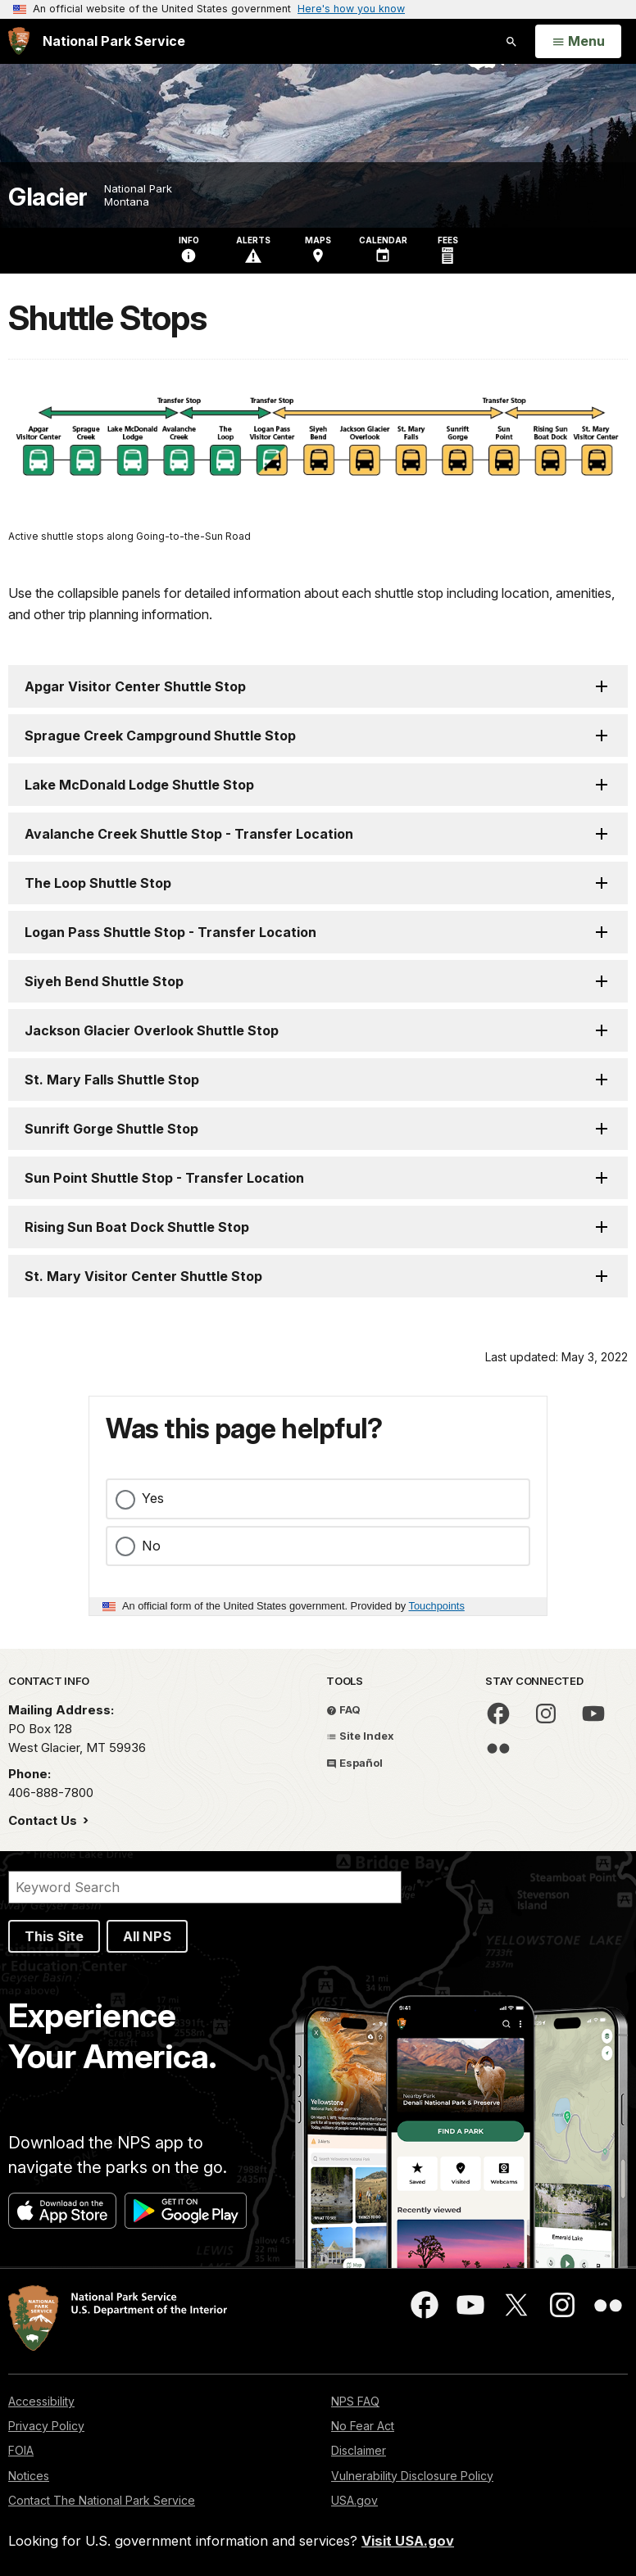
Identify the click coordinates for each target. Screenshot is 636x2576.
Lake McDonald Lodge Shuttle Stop (139, 784)
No (151, 1545)
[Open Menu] (578, 42)
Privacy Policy (46, 2426)
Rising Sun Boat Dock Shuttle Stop (137, 1227)
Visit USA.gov (407, 2541)
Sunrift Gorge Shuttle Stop (111, 1128)
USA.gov (354, 2500)
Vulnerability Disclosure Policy (412, 2476)
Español (354, 1762)
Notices (28, 2476)
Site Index (360, 1735)
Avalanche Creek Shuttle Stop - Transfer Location (189, 834)
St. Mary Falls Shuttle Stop (112, 1079)
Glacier (48, 197)
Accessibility (41, 2401)
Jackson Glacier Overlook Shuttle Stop (152, 1030)
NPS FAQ (355, 2401)
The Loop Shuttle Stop (98, 883)
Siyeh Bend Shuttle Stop (104, 981)
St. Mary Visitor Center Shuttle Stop (143, 1276)
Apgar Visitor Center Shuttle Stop (135, 686)
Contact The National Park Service (101, 2500)
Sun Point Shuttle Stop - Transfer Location (164, 1178)
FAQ (343, 1709)
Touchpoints (437, 1606)
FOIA (21, 2450)
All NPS (147, 1936)
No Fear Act (362, 2426)
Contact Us (44, 1820)
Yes (153, 1498)
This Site (54, 1936)
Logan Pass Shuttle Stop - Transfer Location (170, 932)
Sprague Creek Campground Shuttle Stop (160, 735)
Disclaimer (358, 2450)
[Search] (205, 1887)
